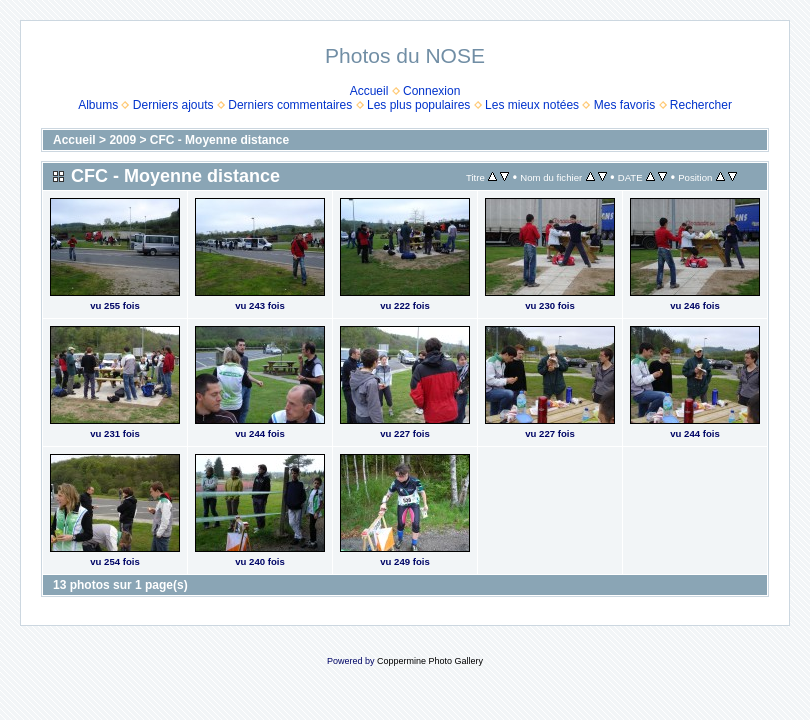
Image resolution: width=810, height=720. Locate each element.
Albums (98, 105)
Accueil (369, 91)
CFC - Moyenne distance (219, 140)
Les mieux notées (532, 105)
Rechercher (701, 105)
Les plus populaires (418, 105)
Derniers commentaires (290, 105)
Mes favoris (624, 105)
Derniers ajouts (173, 105)
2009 (122, 140)
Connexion (431, 91)
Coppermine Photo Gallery (430, 661)
